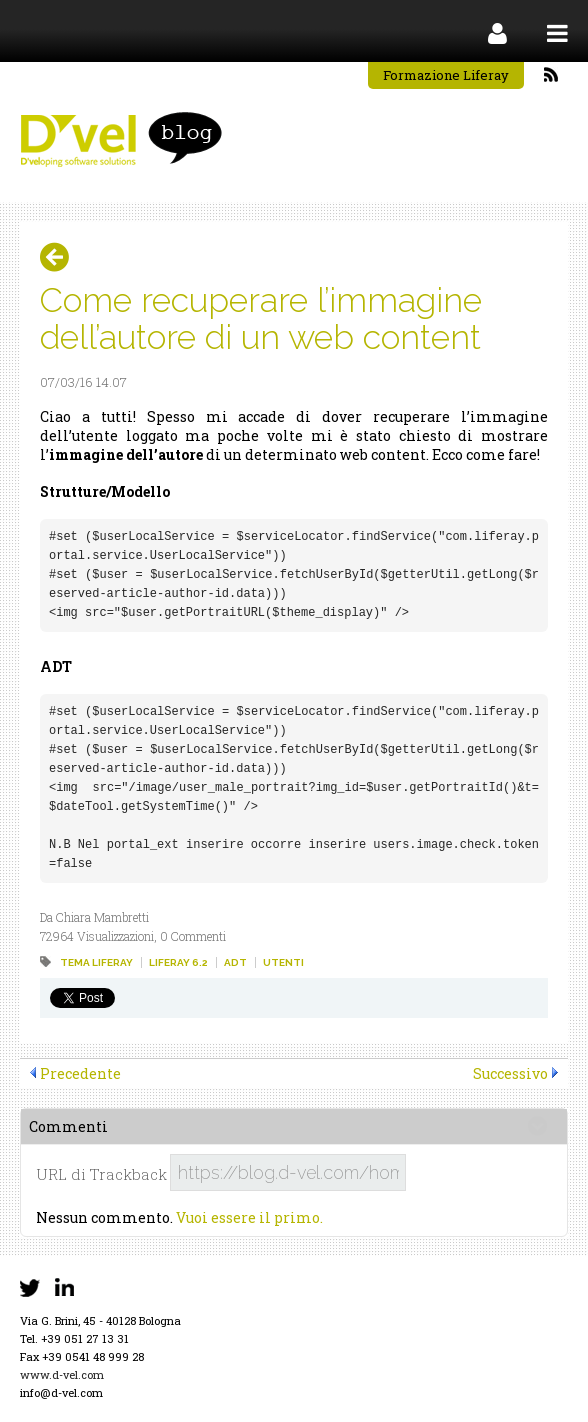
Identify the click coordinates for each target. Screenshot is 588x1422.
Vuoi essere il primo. (249, 1217)
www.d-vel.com (62, 1374)
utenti (283, 962)
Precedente (80, 1073)
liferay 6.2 (178, 962)
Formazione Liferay (446, 75)
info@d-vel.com (61, 1392)
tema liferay (96, 962)
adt (235, 962)
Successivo (510, 1073)
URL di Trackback (101, 1174)
